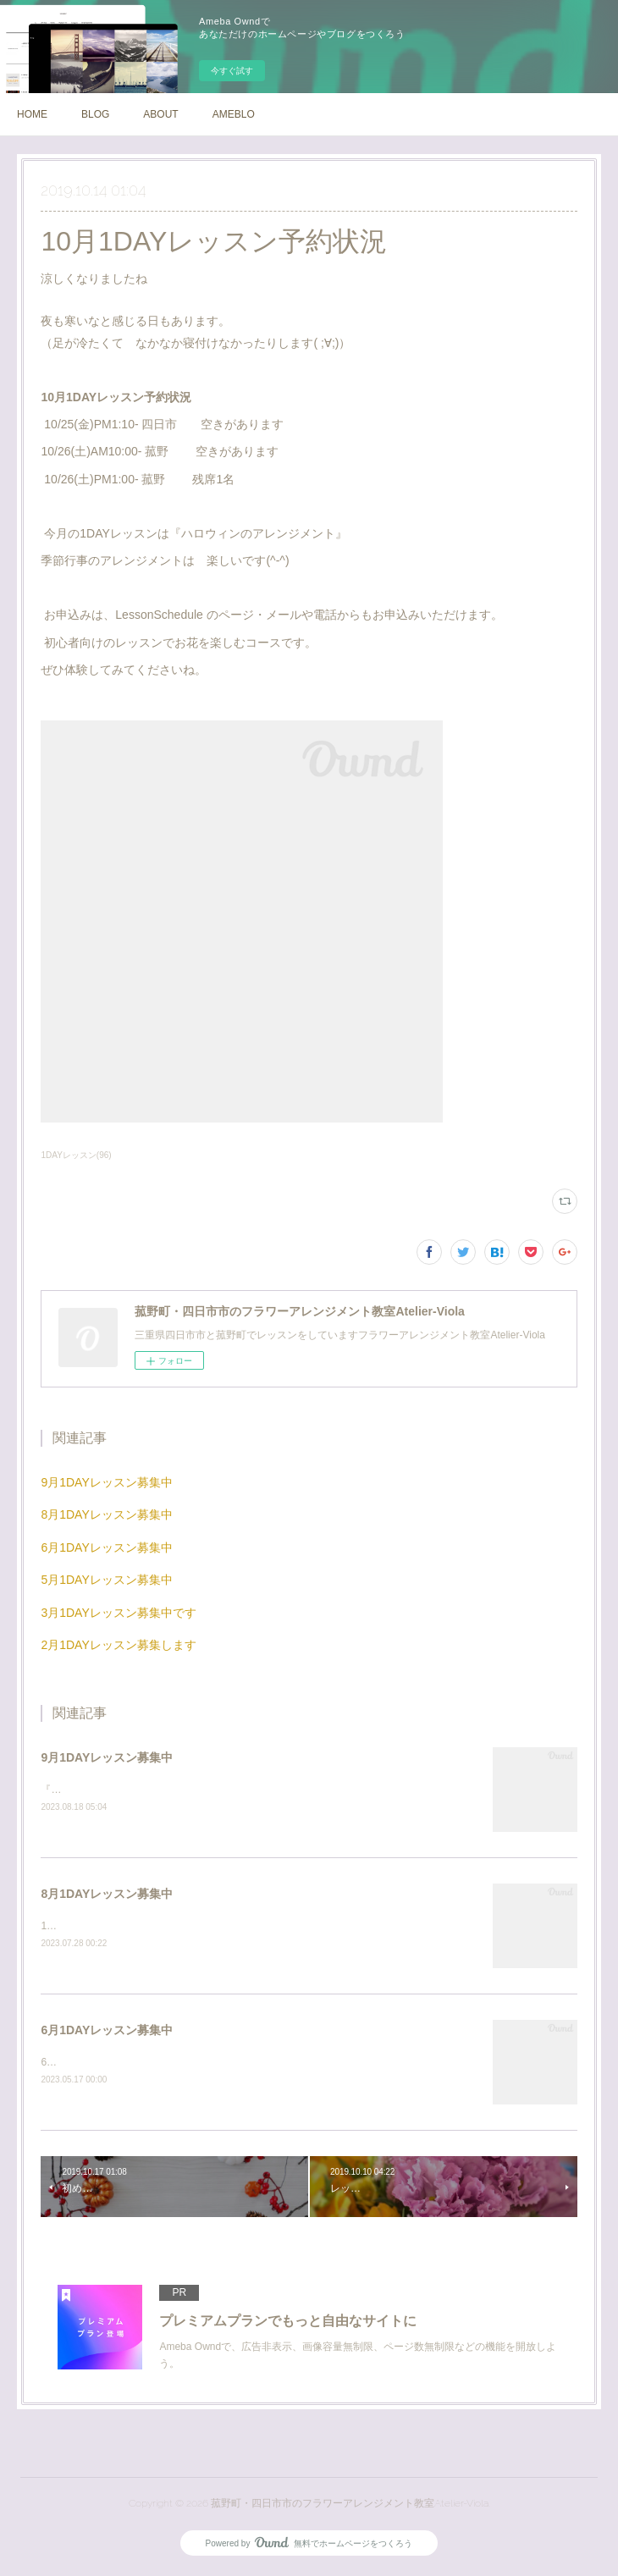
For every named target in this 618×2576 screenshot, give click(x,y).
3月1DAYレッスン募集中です (118, 1612)
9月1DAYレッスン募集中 (106, 1482)
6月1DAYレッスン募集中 (106, 1547)
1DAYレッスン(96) (76, 1155)
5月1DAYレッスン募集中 (106, 1579)
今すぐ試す (232, 70)
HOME (32, 114)
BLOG (95, 114)
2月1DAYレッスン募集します (118, 1645)
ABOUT (160, 114)
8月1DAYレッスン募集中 (106, 1514)
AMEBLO (233, 114)
